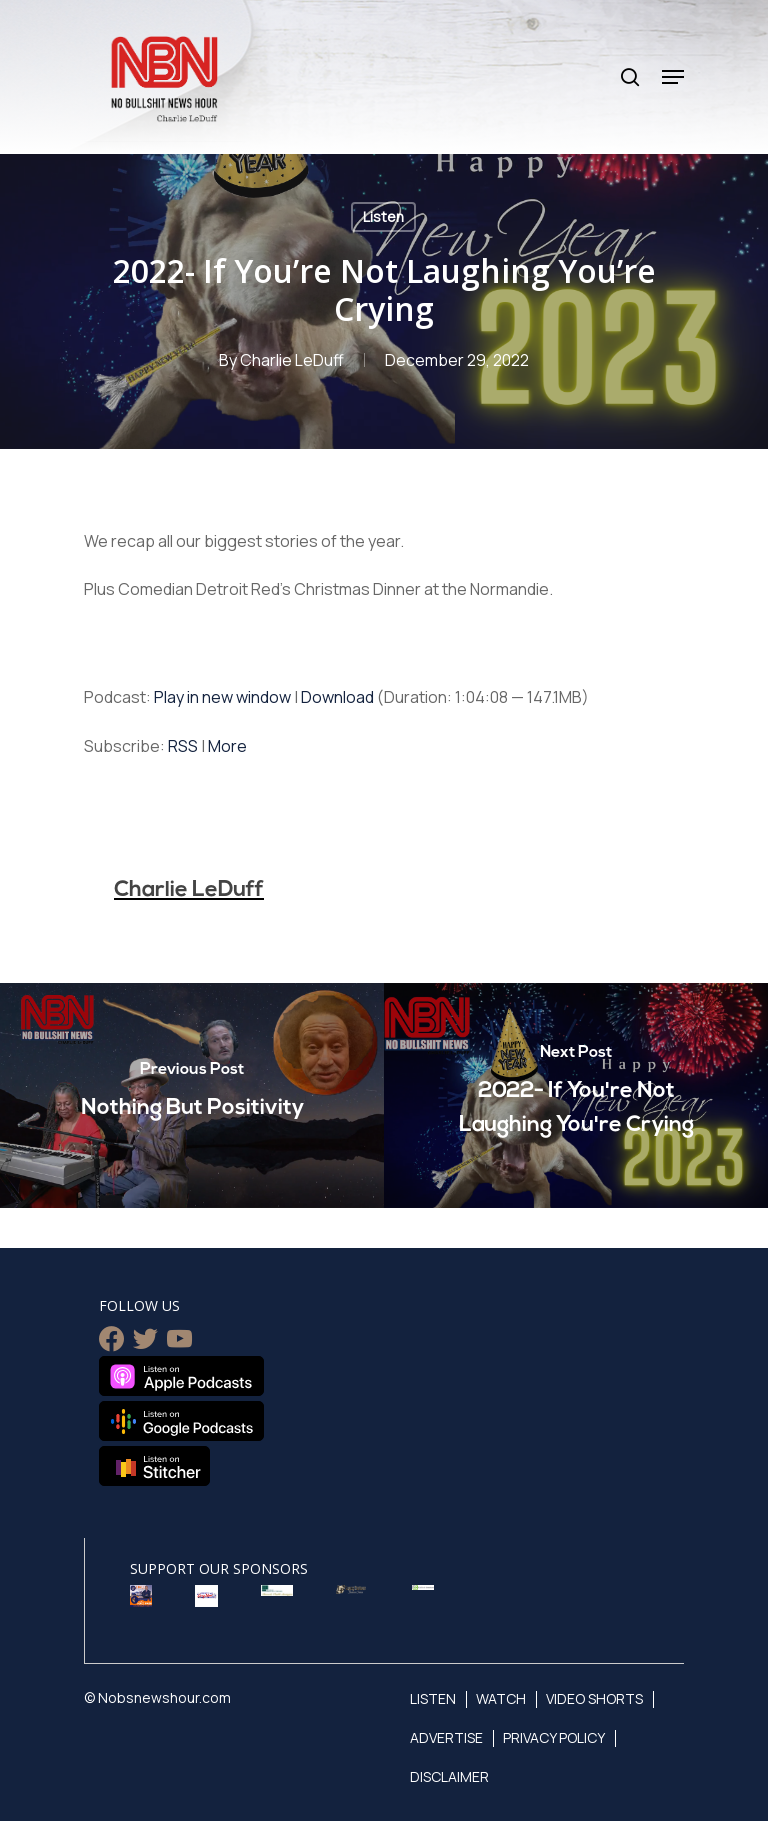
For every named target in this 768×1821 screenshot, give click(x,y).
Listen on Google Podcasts (181, 1421)
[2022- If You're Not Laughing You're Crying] (576, 1095)
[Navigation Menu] (673, 77)
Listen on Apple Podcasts (181, 1376)
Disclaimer (451, 1776)
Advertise (448, 1737)
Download (337, 697)
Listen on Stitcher (154, 1466)
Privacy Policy (561, 1737)
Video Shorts (603, 1698)
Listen (383, 216)
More (227, 746)
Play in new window (222, 697)
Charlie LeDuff (292, 360)
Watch (505, 1698)
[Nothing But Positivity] (192, 1095)
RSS (183, 746)
